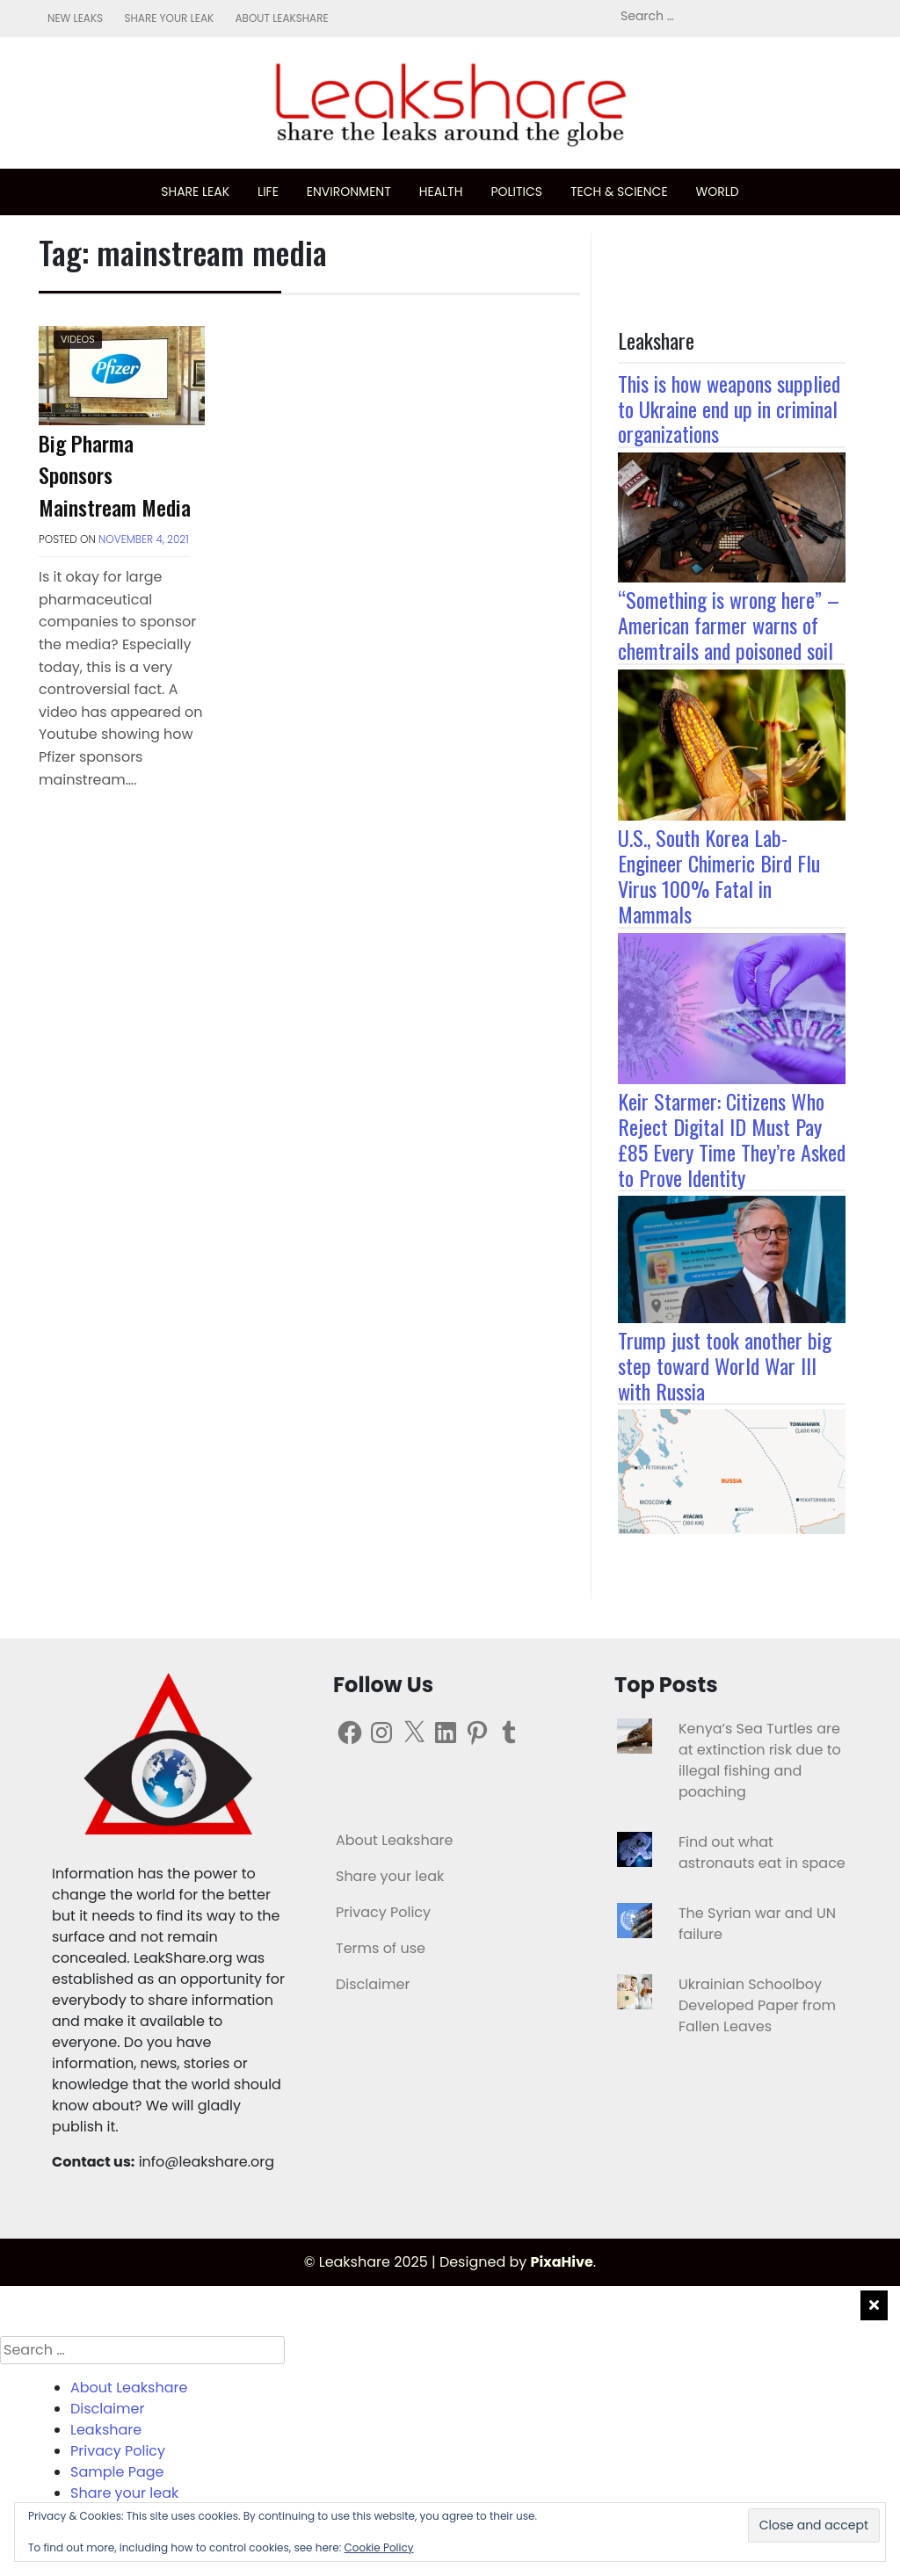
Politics (516, 191)
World (717, 191)
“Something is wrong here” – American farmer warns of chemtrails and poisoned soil (728, 624)
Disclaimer (373, 1984)
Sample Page (116, 2472)
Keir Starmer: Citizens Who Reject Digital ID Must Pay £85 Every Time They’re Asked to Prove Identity (732, 1138)
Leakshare (106, 2430)
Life (268, 191)
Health (441, 191)
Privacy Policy (383, 1912)
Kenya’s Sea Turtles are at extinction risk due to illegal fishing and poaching (760, 1760)
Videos (78, 339)
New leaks (75, 18)
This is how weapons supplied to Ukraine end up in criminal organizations (729, 408)
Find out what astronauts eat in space (762, 1852)
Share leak (195, 191)
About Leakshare (281, 18)
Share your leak (169, 18)
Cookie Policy (379, 2547)
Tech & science (619, 191)
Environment (349, 191)
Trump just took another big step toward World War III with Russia (724, 1365)
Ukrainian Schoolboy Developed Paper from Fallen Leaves (757, 2005)
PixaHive (562, 2262)
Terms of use (380, 1948)
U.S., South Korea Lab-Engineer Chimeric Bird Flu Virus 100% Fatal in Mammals (719, 875)
